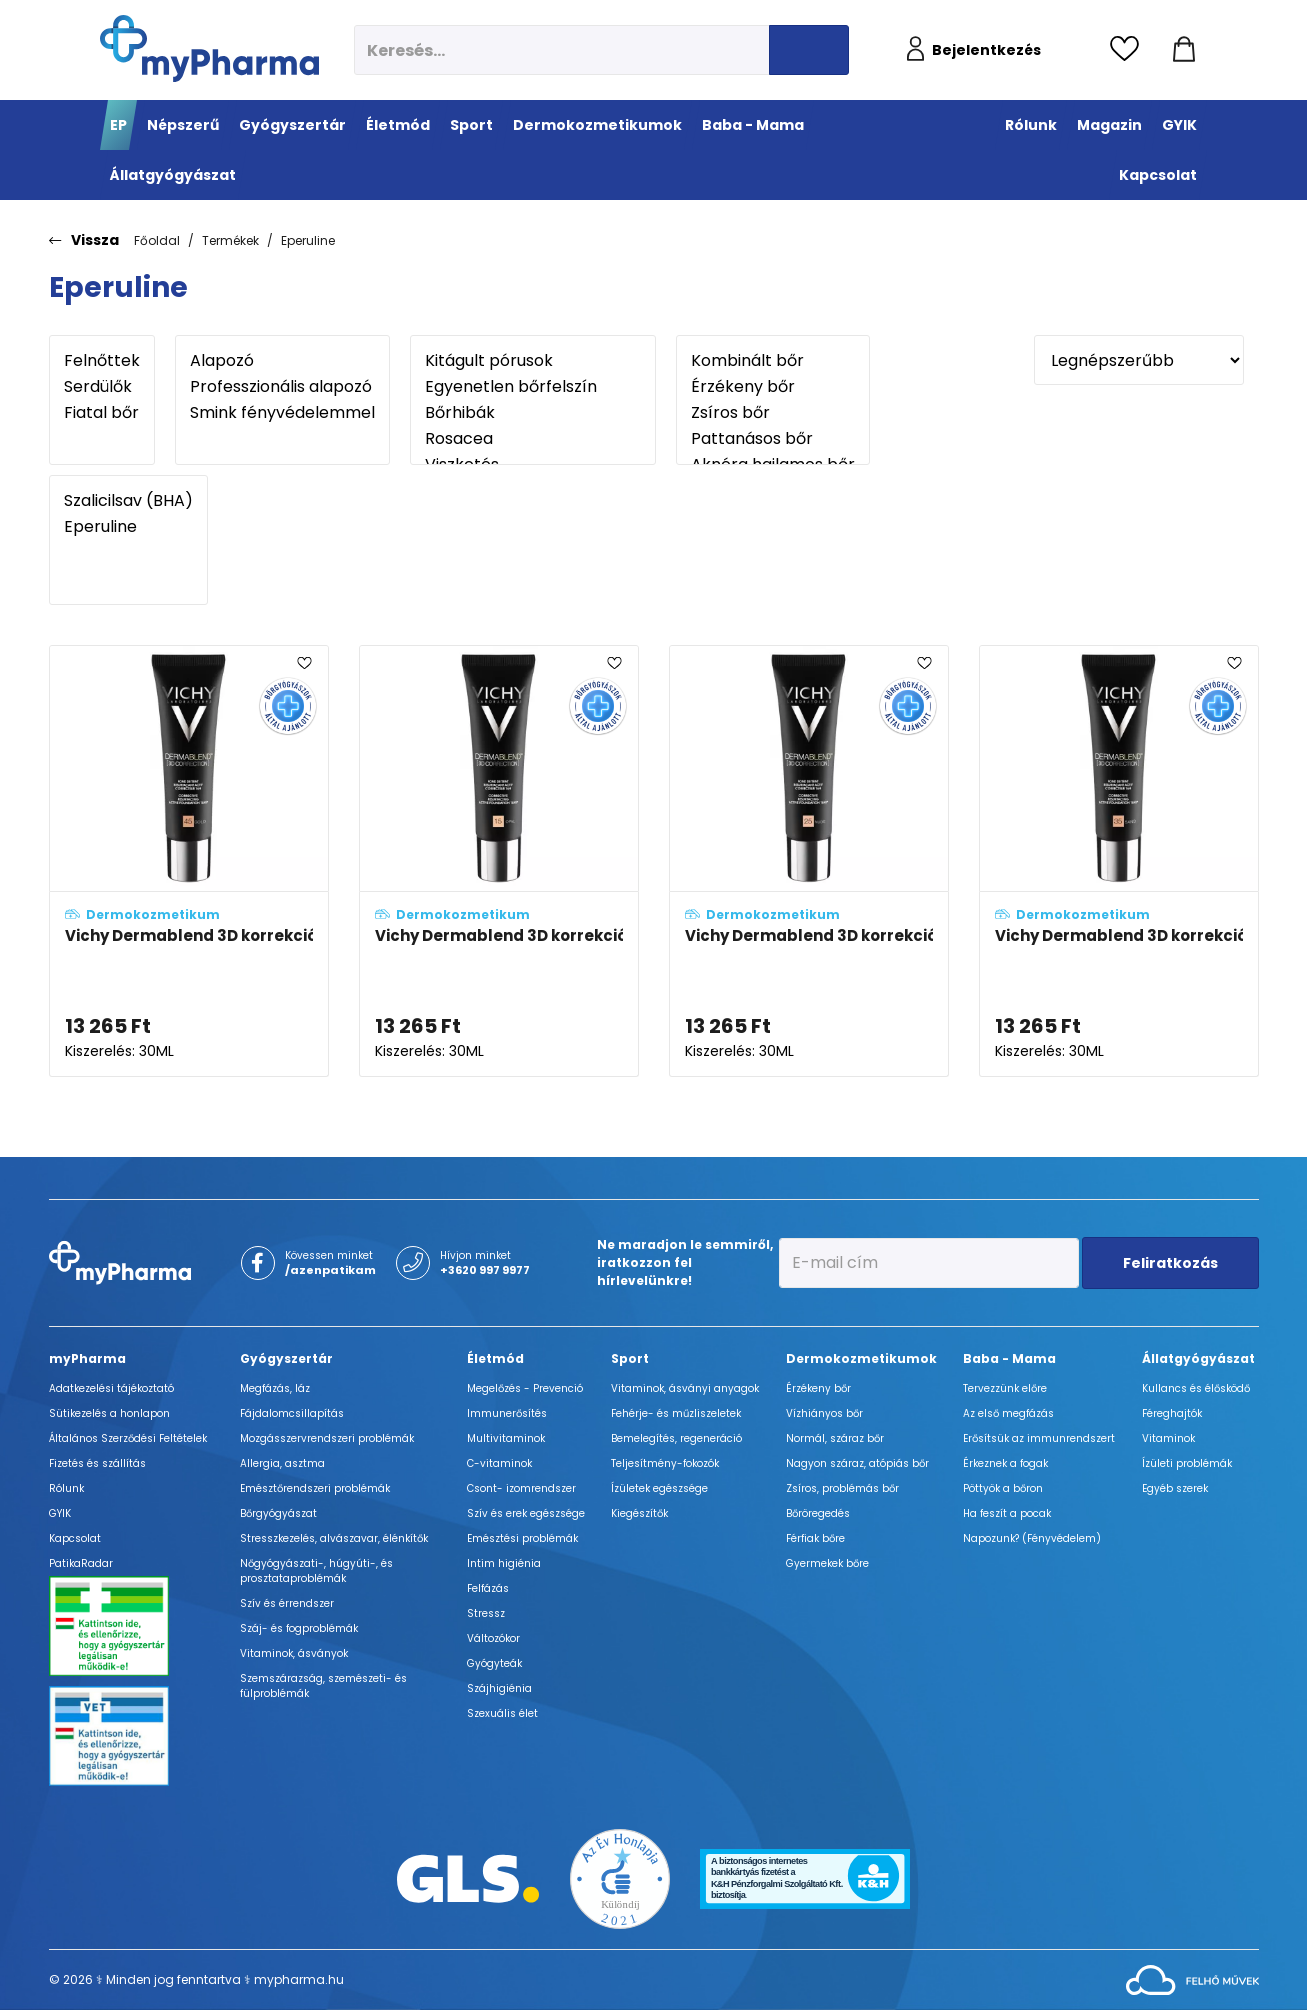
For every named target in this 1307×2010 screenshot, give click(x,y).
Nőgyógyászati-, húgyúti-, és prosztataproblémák (316, 1571)
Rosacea (533, 439)
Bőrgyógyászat (278, 1513)
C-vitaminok (499, 1463)
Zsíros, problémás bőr (842, 1488)
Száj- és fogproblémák (299, 1628)
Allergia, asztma (282, 1463)
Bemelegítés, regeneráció (676, 1438)
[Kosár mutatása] (1184, 50)
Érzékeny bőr (773, 387)
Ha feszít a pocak (1007, 1513)
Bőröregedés (818, 1513)
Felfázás (488, 1588)
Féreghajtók (1172, 1413)
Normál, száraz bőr (835, 1438)
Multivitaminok (506, 1438)
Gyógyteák (494, 1663)
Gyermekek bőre (827, 1563)
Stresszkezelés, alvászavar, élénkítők (334, 1538)
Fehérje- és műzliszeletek (676, 1413)
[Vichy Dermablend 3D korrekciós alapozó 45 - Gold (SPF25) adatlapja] (189, 861)
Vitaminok (1168, 1438)
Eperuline (308, 240)
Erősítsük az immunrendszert (1039, 1438)
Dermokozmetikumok (861, 1358)
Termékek (230, 240)
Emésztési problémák (522, 1538)
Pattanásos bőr (773, 439)
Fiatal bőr (102, 413)
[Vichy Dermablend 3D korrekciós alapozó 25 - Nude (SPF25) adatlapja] (809, 861)
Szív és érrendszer (287, 1603)
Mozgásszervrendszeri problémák (327, 1438)
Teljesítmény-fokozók (665, 1463)
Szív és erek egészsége (526, 1513)
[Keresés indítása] (809, 50)
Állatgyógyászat (1198, 1358)
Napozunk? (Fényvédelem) (1032, 1538)
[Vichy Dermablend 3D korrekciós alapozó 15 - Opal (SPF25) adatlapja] (499, 861)
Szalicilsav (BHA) (128, 501)
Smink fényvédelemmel (282, 413)
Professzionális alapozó (282, 387)
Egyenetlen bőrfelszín (533, 387)
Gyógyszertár (286, 1358)
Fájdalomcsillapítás (292, 1413)
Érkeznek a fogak (1005, 1463)
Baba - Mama (1009, 1358)
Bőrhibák (533, 413)
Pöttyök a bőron (1003, 1488)
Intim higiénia (504, 1563)
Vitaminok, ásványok (294, 1653)
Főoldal (157, 240)
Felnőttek (102, 361)
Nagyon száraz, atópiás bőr (857, 1463)
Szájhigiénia (499, 1688)
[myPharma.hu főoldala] (209, 48)
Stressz (486, 1613)
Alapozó (282, 361)
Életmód (495, 1358)
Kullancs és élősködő (1196, 1388)
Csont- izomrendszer (521, 1488)
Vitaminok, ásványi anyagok (685, 1388)
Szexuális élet (502, 1713)
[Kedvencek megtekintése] (1129, 50)
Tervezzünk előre (1005, 1388)
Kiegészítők (639, 1513)
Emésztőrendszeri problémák (315, 1488)
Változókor (493, 1638)
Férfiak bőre (815, 1538)
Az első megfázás (1008, 1413)
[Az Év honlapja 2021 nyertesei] (620, 1877)
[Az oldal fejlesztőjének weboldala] (1192, 1978)
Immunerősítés (507, 1413)
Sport (630, 1358)
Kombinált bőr (773, 361)
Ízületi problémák (1187, 1463)
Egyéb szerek (1175, 1488)
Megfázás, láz (275, 1388)
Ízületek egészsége (659, 1488)
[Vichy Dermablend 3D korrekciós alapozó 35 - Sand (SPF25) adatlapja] (1119, 861)
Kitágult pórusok (533, 361)
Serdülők (102, 387)
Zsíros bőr (773, 413)
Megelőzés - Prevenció (525, 1388)
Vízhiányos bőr (824, 1413)
